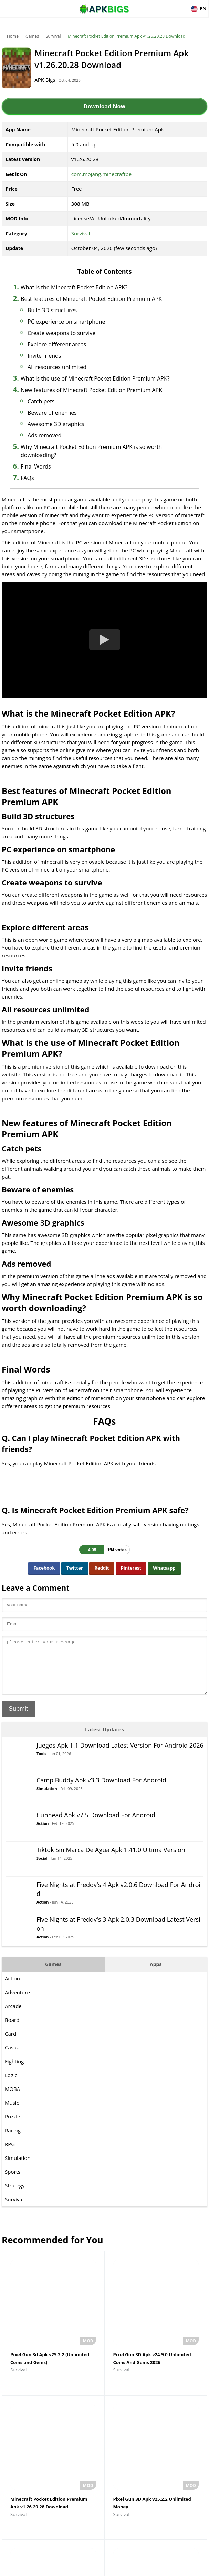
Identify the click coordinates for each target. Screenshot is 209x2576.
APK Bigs (58, 79)
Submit (18, 1743)
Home (13, 36)
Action (42, 1858)
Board (12, 2055)
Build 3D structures (69, 318)
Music (12, 2137)
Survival (53, 36)
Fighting (14, 2096)
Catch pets (58, 426)
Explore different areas (74, 352)
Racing (13, 2165)
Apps (155, 1999)
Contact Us (160, 2567)
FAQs (44, 503)
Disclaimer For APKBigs (87, 2567)
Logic (11, 2110)
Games (32, 36)
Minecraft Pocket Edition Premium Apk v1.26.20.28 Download (126, 36)
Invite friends (62, 364)
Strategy (14, 2220)
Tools (41, 1788)
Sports (12, 2206)
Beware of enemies (69, 437)
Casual (13, 2082)
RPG (10, 2179)
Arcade (13, 2041)
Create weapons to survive (79, 341)
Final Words (53, 491)
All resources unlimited (74, 375)
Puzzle (12, 2151)
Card (10, 2068)
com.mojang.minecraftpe (101, 173)
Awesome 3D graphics (73, 449)
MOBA (12, 2124)
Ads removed (62, 460)
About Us (49, 2567)
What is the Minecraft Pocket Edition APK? (91, 287)
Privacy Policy (130, 2567)
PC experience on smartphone (84, 330)
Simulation (46, 1823)
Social (42, 1893)
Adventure (17, 2027)
